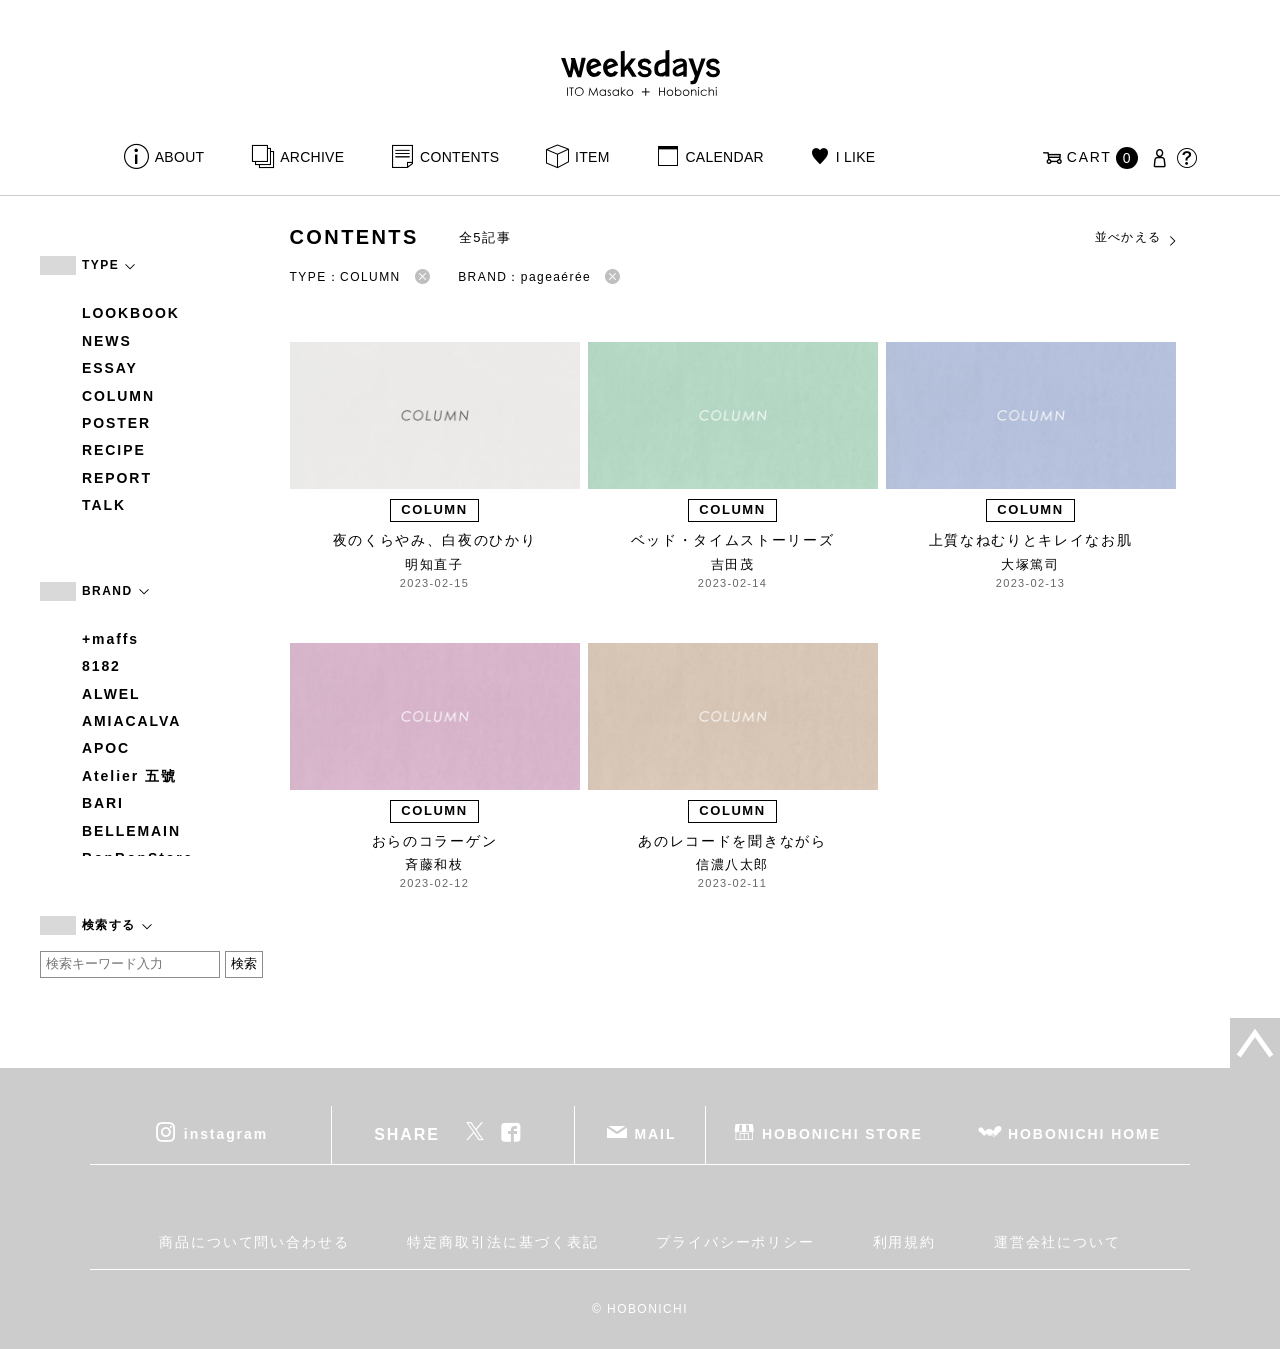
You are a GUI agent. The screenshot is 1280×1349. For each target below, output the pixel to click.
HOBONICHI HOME (1084, 1133)
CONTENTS (459, 157)
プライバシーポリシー (735, 1242)
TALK (104, 505)
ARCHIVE (312, 157)
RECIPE (114, 450)
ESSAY (110, 368)
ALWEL (111, 694)
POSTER (116, 423)
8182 (101, 666)
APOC (106, 748)
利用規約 (905, 1242)
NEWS (107, 341)
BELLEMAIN (131, 831)
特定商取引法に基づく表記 (502, 1242)
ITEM (592, 157)
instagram (226, 1133)
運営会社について (1057, 1242)
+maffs (110, 639)
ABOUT (180, 157)
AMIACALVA (131, 721)
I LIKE (856, 157)
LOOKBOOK (131, 313)
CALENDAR (724, 157)
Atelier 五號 (129, 776)
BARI (103, 803)
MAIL (656, 1133)
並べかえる (1137, 238)
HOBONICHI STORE (842, 1133)
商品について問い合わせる (254, 1242)
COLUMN (118, 396)
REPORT (117, 478)
